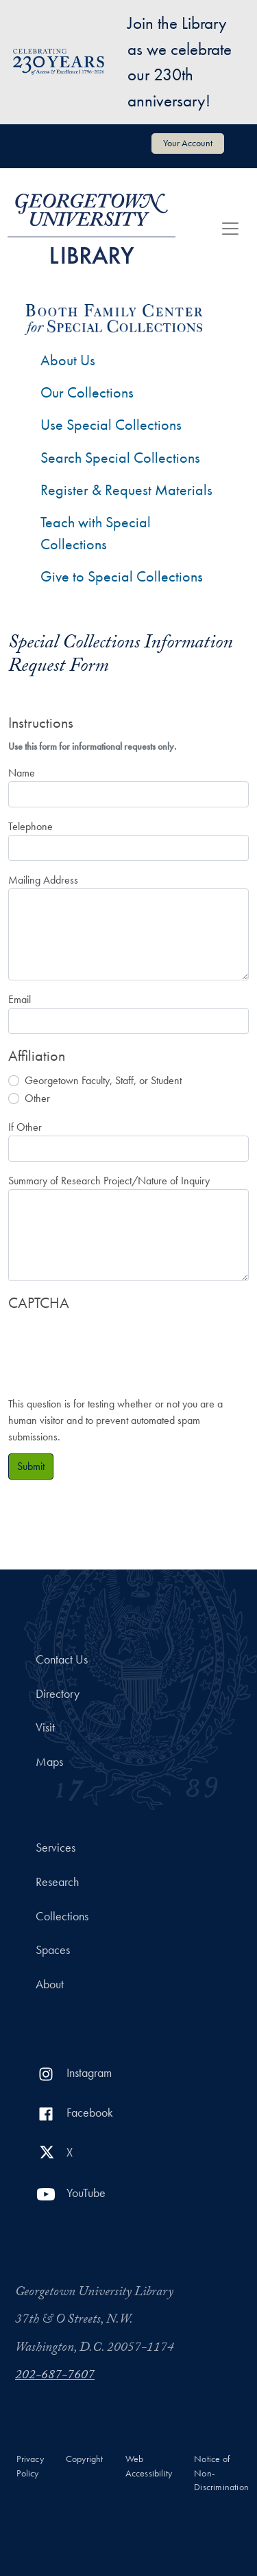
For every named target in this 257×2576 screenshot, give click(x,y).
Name (21, 773)
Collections (62, 1916)
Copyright (84, 2459)
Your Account (187, 143)
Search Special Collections (120, 458)
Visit (45, 1727)
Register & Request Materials (126, 490)
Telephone (30, 826)
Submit (31, 1466)
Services (55, 1847)
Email (19, 999)
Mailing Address (43, 880)
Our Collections (87, 392)
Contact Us (62, 1659)
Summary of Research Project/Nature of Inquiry (109, 1180)
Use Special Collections (111, 425)
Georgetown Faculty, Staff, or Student (103, 1080)
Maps (49, 1761)
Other (37, 1098)
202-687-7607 (55, 2376)
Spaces (53, 1949)
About (50, 1984)
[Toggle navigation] (230, 228)
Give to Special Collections (121, 576)
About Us (67, 360)
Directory (57, 1693)
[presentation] (112, 1347)
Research (57, 1881)
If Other (25, 1127)
